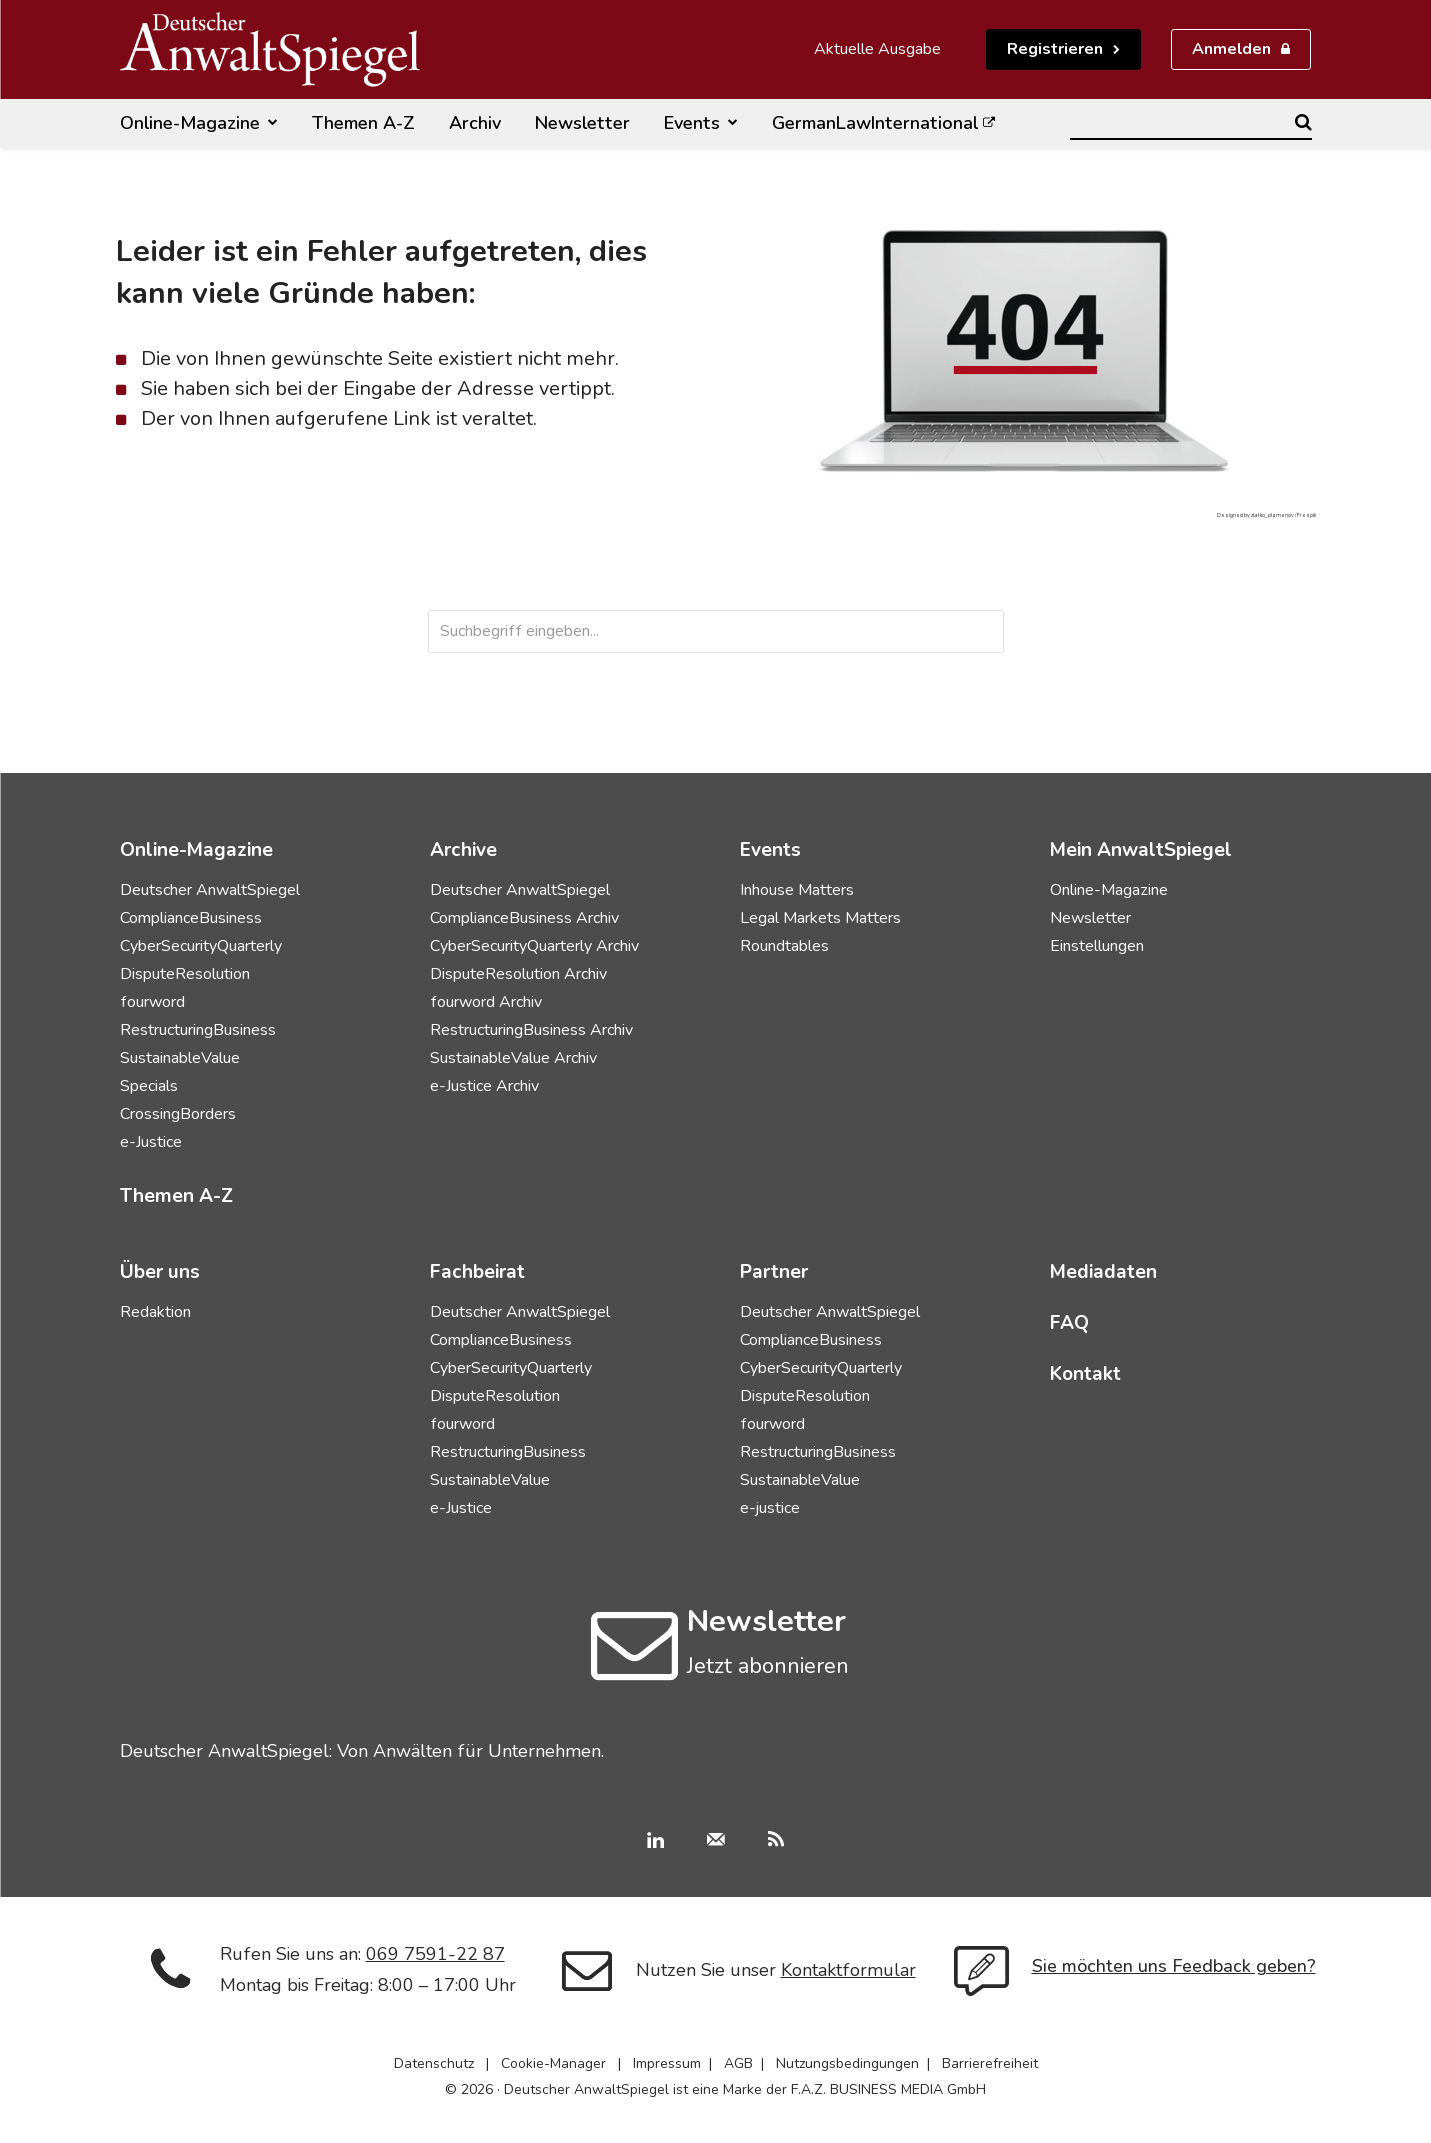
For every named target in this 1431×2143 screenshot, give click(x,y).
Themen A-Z (176, 1196)
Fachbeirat (477, 1272)
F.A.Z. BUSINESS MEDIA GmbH (888, 2089)
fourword (152, 1002)
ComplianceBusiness (191, 918)
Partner (774, 1272)
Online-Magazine (1109, 890)
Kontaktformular (848, 1970)
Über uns (160, 1272)
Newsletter (1090, 918)
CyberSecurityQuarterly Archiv (534, 946)
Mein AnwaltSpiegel (1141, 850)
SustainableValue (180, 1058)
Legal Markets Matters (820, 918)
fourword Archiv (486, 1002)
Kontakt (1085, 1374)
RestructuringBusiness (198, 1030)
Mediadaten (1103, 1272)
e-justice (770, 1508)
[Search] (1303, 122)
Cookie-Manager (553, 2063)
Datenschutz (434, 2063)
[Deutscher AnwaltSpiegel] (270, 49)
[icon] (634, 1666)
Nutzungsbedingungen (847, 2063)
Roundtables (784, 946)
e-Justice (151, 1142)
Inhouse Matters (797, 890)
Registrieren (1055, 49)
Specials (149, 1086)
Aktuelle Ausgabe (877, 49)
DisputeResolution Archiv (518, 974)
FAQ (1069, 1323)
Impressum (667, 2063)
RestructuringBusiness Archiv (531, 1030)
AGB (738, 2063)
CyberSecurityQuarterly (201, 946)
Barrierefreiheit (990, 2063)
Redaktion (155, 1312)
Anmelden (1231, 49)
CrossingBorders (178, 1114)
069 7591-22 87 (435, 1954)
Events (770, 850)
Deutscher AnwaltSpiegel (210, 890)
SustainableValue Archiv (513, 1058)
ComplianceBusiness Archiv (524, 918)
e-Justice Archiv (484, 1086)
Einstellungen (1097, 946)
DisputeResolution (185, 974)
